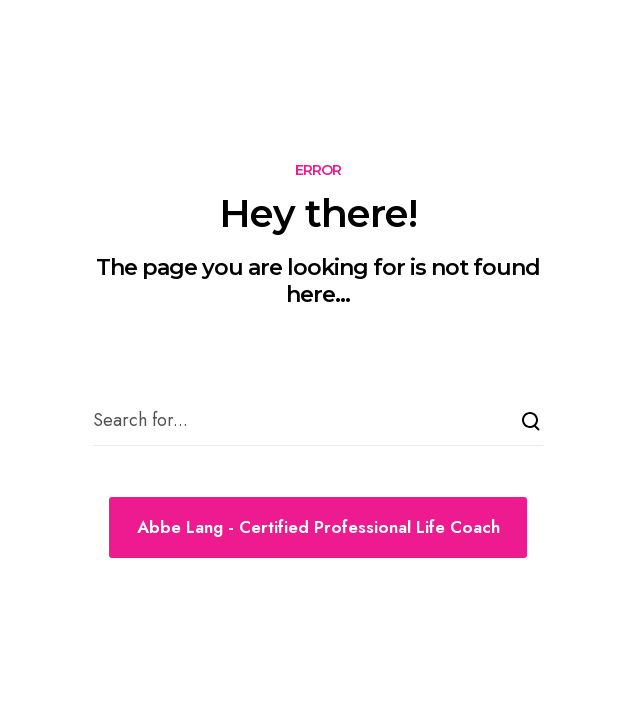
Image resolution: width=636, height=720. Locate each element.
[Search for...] (318, 421)
